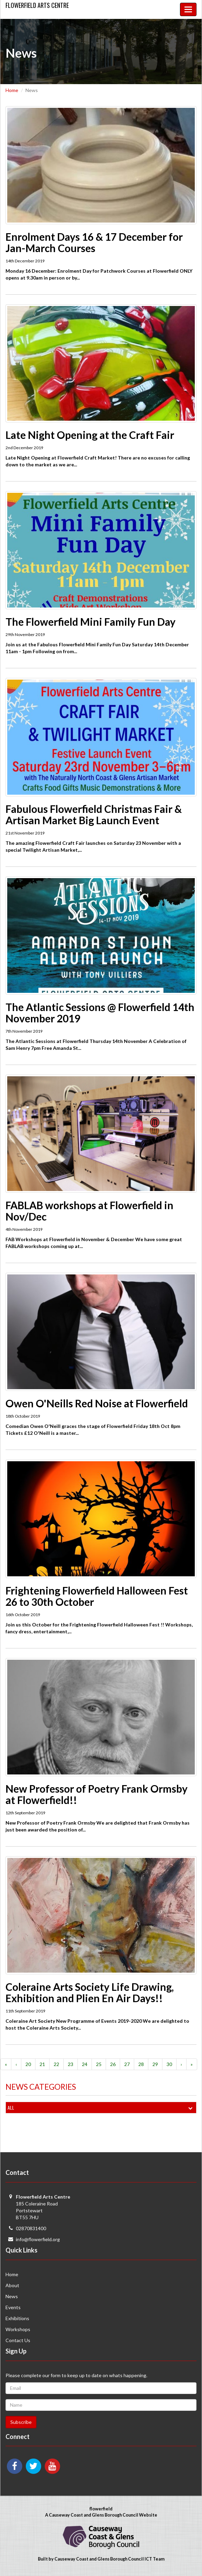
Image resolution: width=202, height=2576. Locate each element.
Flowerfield (37, 5)
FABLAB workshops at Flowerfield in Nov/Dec (89, 1211)
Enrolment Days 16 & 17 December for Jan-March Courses (94, 242)
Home (12, 90)
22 (56, 2064)
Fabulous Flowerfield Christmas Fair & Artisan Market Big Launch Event (94, 814)
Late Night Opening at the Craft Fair (90, 435)
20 (28, 2064)
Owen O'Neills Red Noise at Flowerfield (97, 1403)
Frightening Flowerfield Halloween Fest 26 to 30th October (97, 1596)
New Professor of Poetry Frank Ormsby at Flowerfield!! (97, 1794)
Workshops (18, 2329)
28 (141, 2064)
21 (42, 2064)
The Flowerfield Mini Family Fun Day (91, 621)
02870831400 (31, 2228)
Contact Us (18, 2340)
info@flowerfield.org (38, 2239)
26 (113, 2064)
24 (84, 2064)
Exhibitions (17, 2318)
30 (169, 2064)
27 (127, 2064)
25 (99, 2064)
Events (13, 2307)
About (12, 2285)
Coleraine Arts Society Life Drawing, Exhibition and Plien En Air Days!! (90, 1992)
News (12, 2296)
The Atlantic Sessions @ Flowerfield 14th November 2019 (100, 1012)
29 (155, 2064)
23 (70, 2064)
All (101, 2108)
